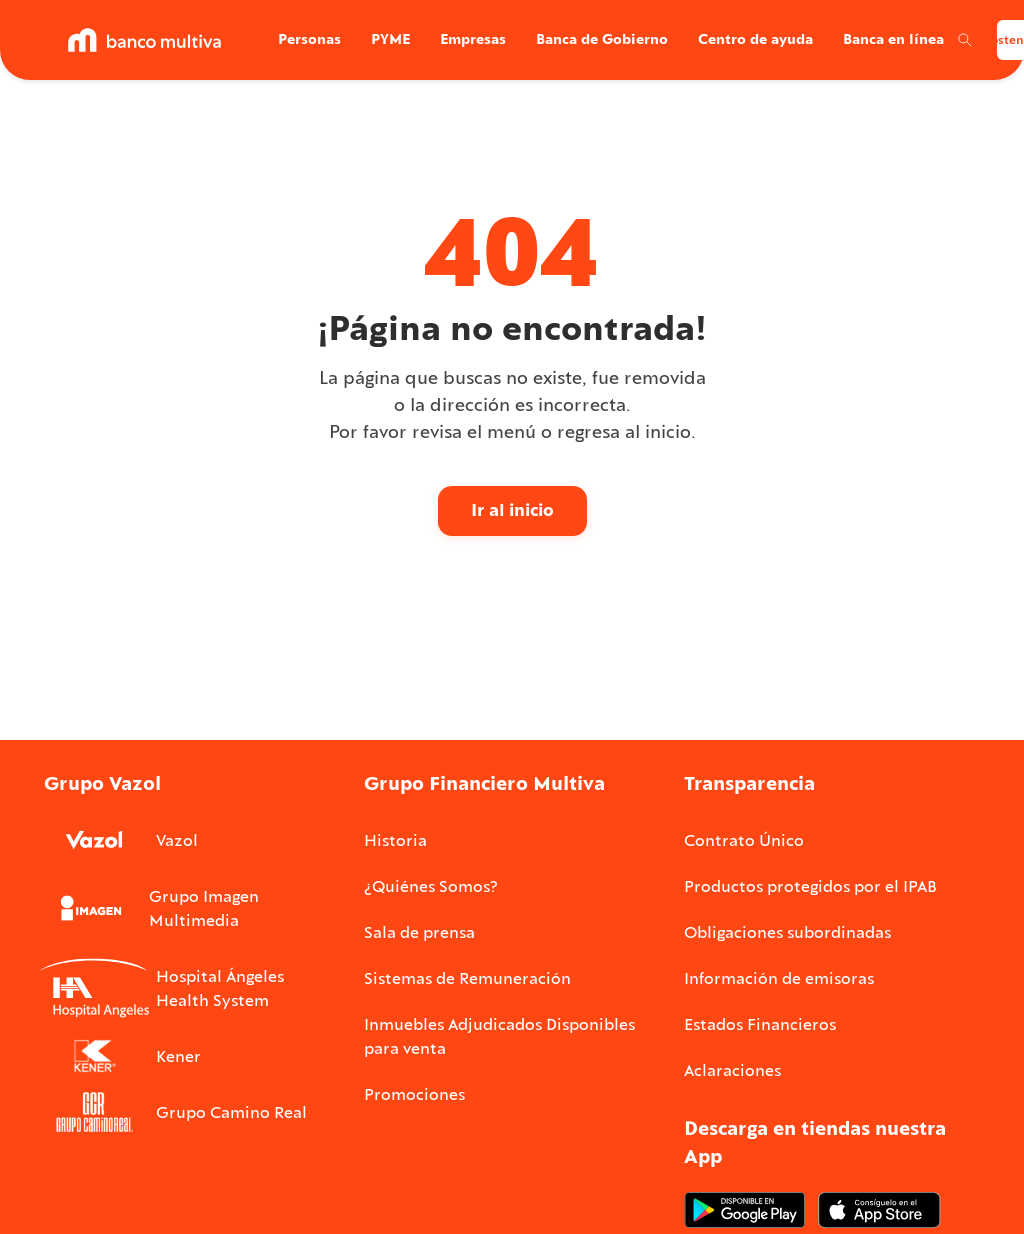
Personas (309, 39)
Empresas (473, 39)
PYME (390, 39)
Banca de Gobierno (602, 39)
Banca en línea (893, 39)
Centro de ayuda (755, 39)
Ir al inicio (512, 510)
